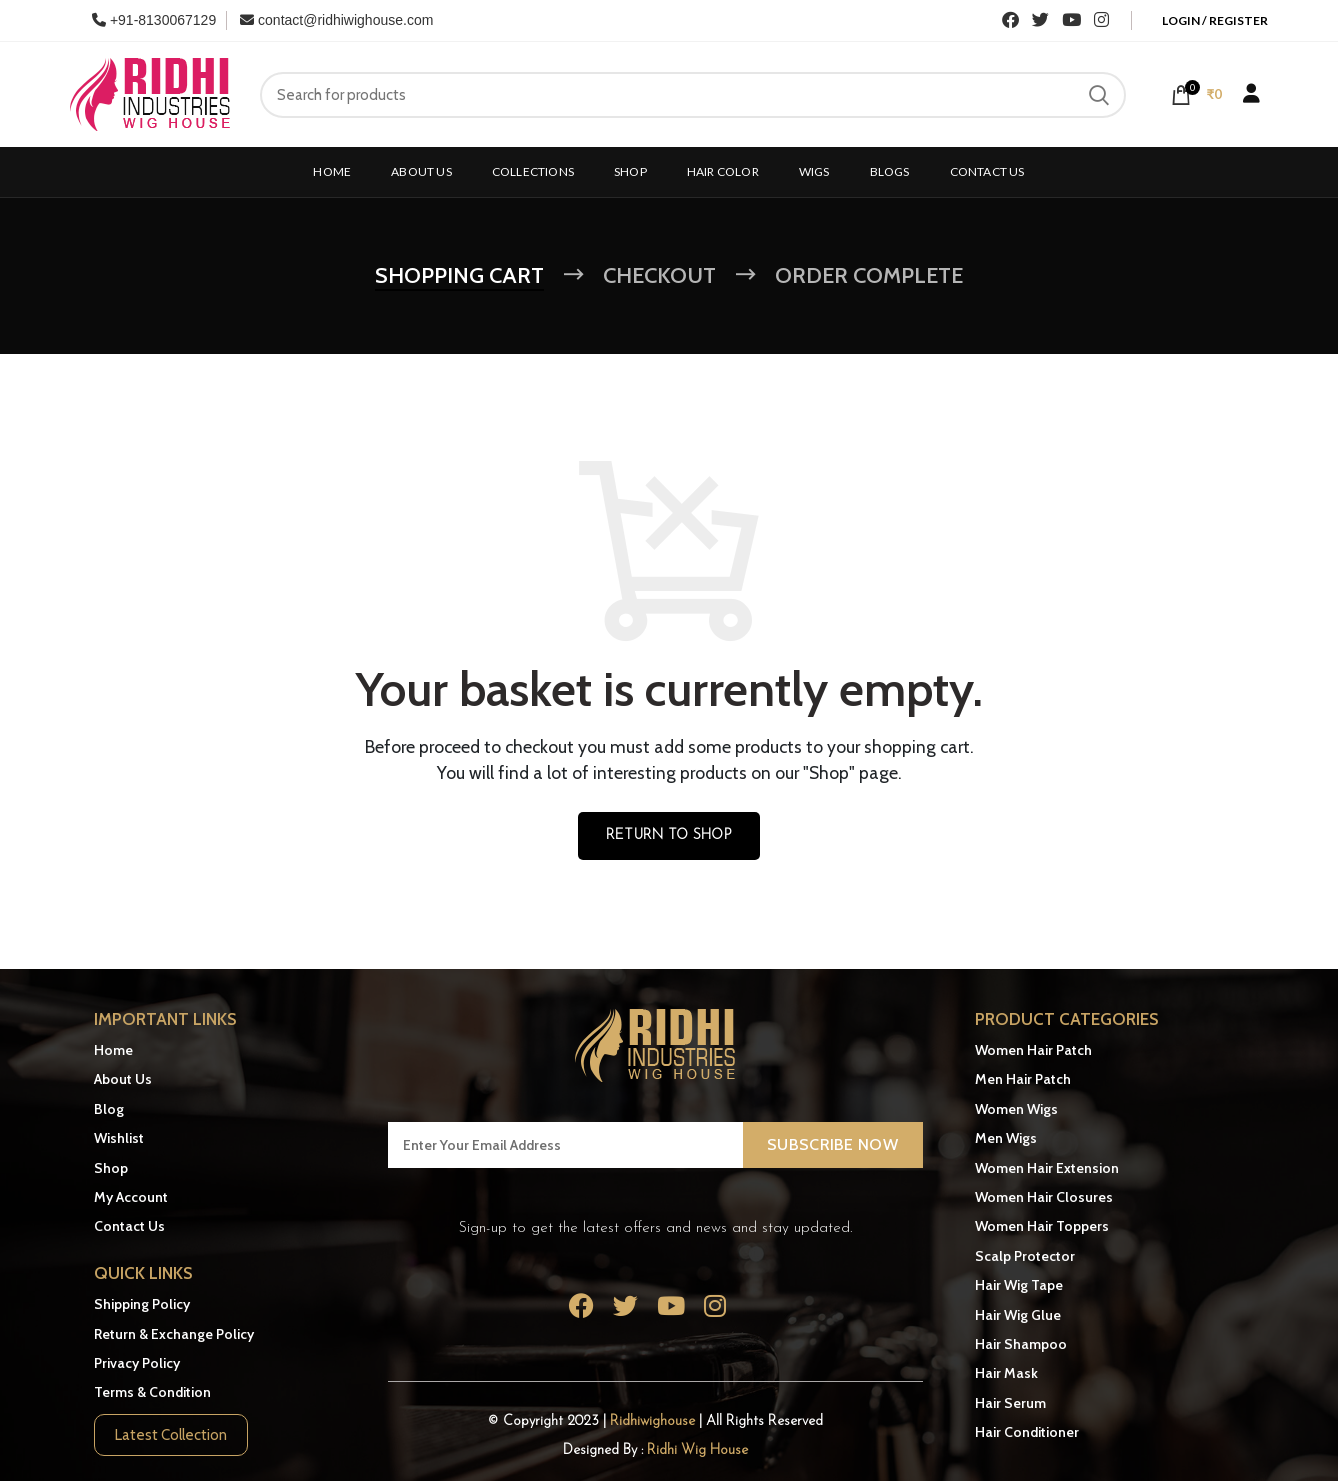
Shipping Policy (142, 1304)
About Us (123, 1079)
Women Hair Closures (1044, 1197)
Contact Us (129, 1226)
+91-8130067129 (154, 20)
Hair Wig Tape (1019, 1285)
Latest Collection (171, 1435)
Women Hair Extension (1047, 1168)
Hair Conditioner (1027, 1432)
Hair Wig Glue (1018, 1314)
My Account (131, 1197)
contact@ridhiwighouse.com (336, 20)
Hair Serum (1010, 1403)
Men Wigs (1006, 1138)
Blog (109, 1109)
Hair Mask (1006, 1373)
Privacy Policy (137, 1363)
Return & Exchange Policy (174, 1333)
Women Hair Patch (1033, 1050)
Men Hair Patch (1023, 1079)
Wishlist (119, 1138)
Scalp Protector (1025, 1256)
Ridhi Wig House (697, 1450)
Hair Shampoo (1021, 1344)
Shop (111, 1168)
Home (113, 1050)
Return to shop (669, 835)
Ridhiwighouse (654, 1421)
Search (1099, 95)
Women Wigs (1016, 1109)
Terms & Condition (152, 1392)
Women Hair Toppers (1042, 1226)
